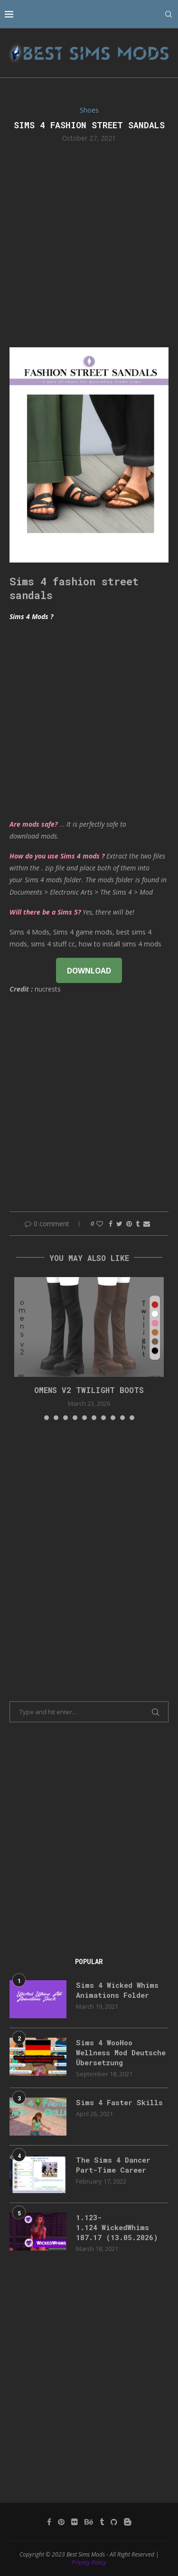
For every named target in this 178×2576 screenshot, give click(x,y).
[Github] (114, 2522)
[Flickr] (74, 2522)
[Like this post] (99, 1223)
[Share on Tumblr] (138, 1223)
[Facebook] (49, 2522)
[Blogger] (127, 2522)
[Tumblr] (102, 2522)
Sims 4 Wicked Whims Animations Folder (117, 1990)
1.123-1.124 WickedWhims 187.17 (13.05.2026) (117, 2227)
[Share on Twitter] (119, 1223)
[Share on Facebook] (110, 1223)
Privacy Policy (89, 2562)
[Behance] (88, 2522)
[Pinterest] (61, 2522)
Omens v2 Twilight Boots (89, 1390)
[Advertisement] (89, 244)
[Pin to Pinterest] (129, 1223)
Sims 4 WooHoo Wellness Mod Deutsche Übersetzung (121, 2052)
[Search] (168, 14)
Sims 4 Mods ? (31, 616)
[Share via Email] (146, 1223)
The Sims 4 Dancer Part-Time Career (113, 2165)
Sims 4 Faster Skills (119, 2102)
